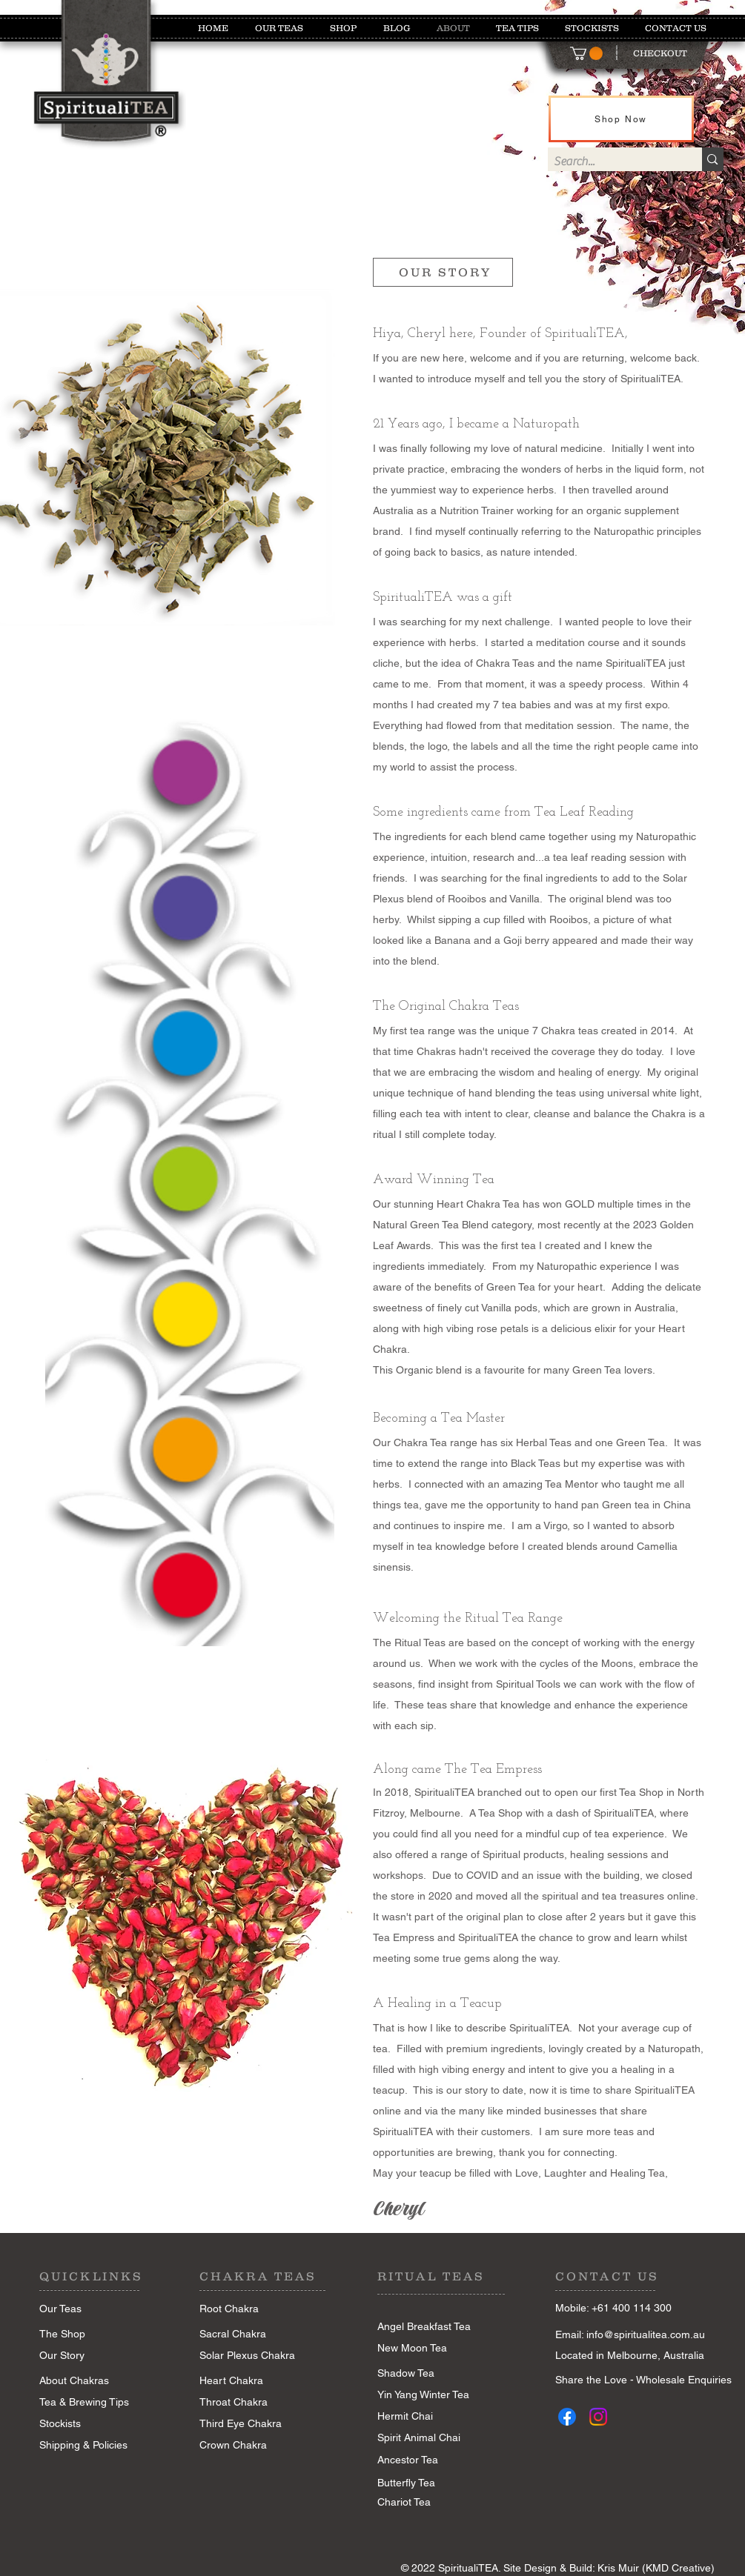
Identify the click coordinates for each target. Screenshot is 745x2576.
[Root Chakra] (247, 2309)
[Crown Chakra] (251, 2445)
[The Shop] (87, 2334)
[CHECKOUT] (660, 53)
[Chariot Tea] (425, 2502)
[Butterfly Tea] (406, 2483)
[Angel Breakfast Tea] (425, 2327)
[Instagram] (598, 2417)
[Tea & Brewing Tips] (92, 2402)
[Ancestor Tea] (430, 2460)
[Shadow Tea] (429, 2373)
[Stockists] (91, 2424)
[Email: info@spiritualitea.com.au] (644, 2335)
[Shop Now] (621, 119)
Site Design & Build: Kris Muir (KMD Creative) (609, 2568)
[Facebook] (567, 2417)
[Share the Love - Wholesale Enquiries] (643, 2380)
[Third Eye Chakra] (251, 2424)
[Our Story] (87, 2356)
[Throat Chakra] (251, 2402)
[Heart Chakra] (251, 2381)
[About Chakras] (87, 2381)
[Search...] (613, 161)
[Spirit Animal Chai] (418, 2438)
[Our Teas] (87, 2309)
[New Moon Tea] (425, 2348)
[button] (586, 53)
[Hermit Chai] (425, 2416)
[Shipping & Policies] (83, 2445)
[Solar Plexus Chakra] (247, 2356)
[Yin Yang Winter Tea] (429, 2395)
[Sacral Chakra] (247, 2334)
